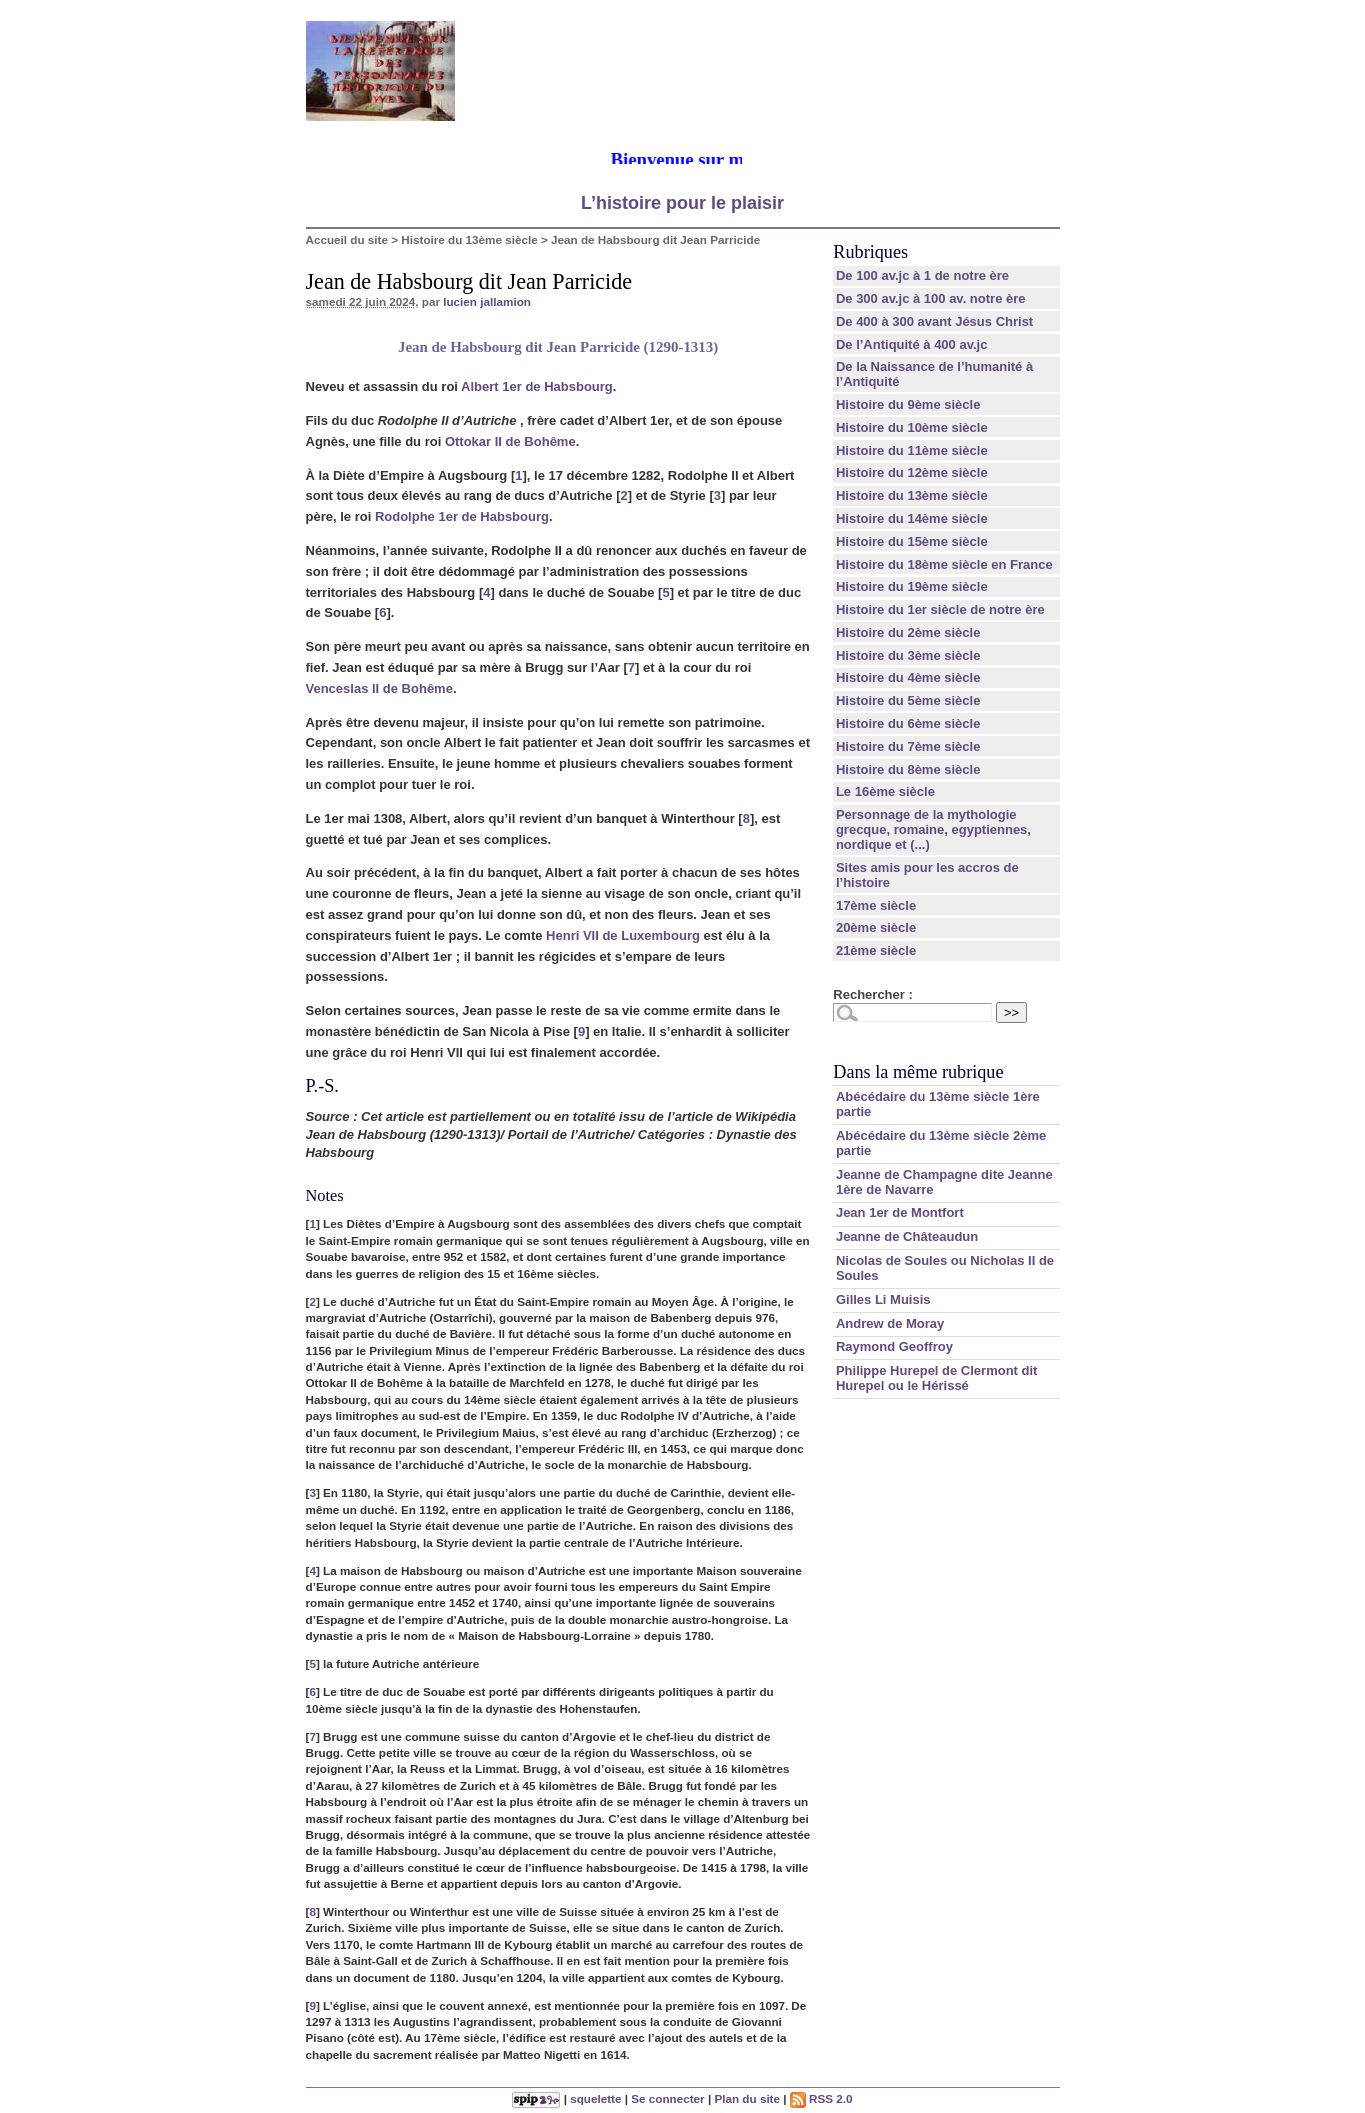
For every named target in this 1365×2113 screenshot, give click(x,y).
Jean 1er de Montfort (900, 1212)
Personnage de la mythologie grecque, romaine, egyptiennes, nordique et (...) (933, 829)
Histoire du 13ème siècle (469, 239)
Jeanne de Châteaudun (907, 1236)
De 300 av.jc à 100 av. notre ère (931, 298)
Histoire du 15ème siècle (912, 541)
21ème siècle (876, 950)
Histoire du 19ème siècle (912, 586)
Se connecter (667, 2098)
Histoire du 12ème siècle (912, 472)
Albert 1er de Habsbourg (537, 386)
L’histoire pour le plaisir (682, 203)
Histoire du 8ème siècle (908, 769)
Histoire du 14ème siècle (912, 518)
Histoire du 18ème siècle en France (944, 564)
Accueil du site (347, 239)
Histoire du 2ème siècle (908, 632)
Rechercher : (872, 994)
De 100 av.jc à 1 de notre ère (922, 275)
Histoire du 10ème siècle (912, 427)
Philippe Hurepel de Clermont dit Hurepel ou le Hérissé (937, 1378)
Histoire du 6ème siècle (908, 723)
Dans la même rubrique (918, 1072)
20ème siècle (876, 927)
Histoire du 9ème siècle (908, 404)
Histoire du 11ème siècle (912, 450)
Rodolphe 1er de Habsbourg (462, 516)
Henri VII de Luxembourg (623, 935)
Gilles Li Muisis (883, 1299)
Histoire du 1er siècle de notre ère (940, 609)
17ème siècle (876, 905)
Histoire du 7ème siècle (908, 746)
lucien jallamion (487, 301)
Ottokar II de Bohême (510, 441)
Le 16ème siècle (885, 791)
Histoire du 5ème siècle (908, 700)
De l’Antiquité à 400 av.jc (911, 344)
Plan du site (747, 2098)
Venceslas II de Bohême (379, 688)
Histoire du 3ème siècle (908, 655)
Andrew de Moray (890, 1323)
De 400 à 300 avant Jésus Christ (934, 321)
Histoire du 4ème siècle (908, 677)
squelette (595, 2098)
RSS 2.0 (821, 2098)
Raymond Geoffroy (894, 1346)
